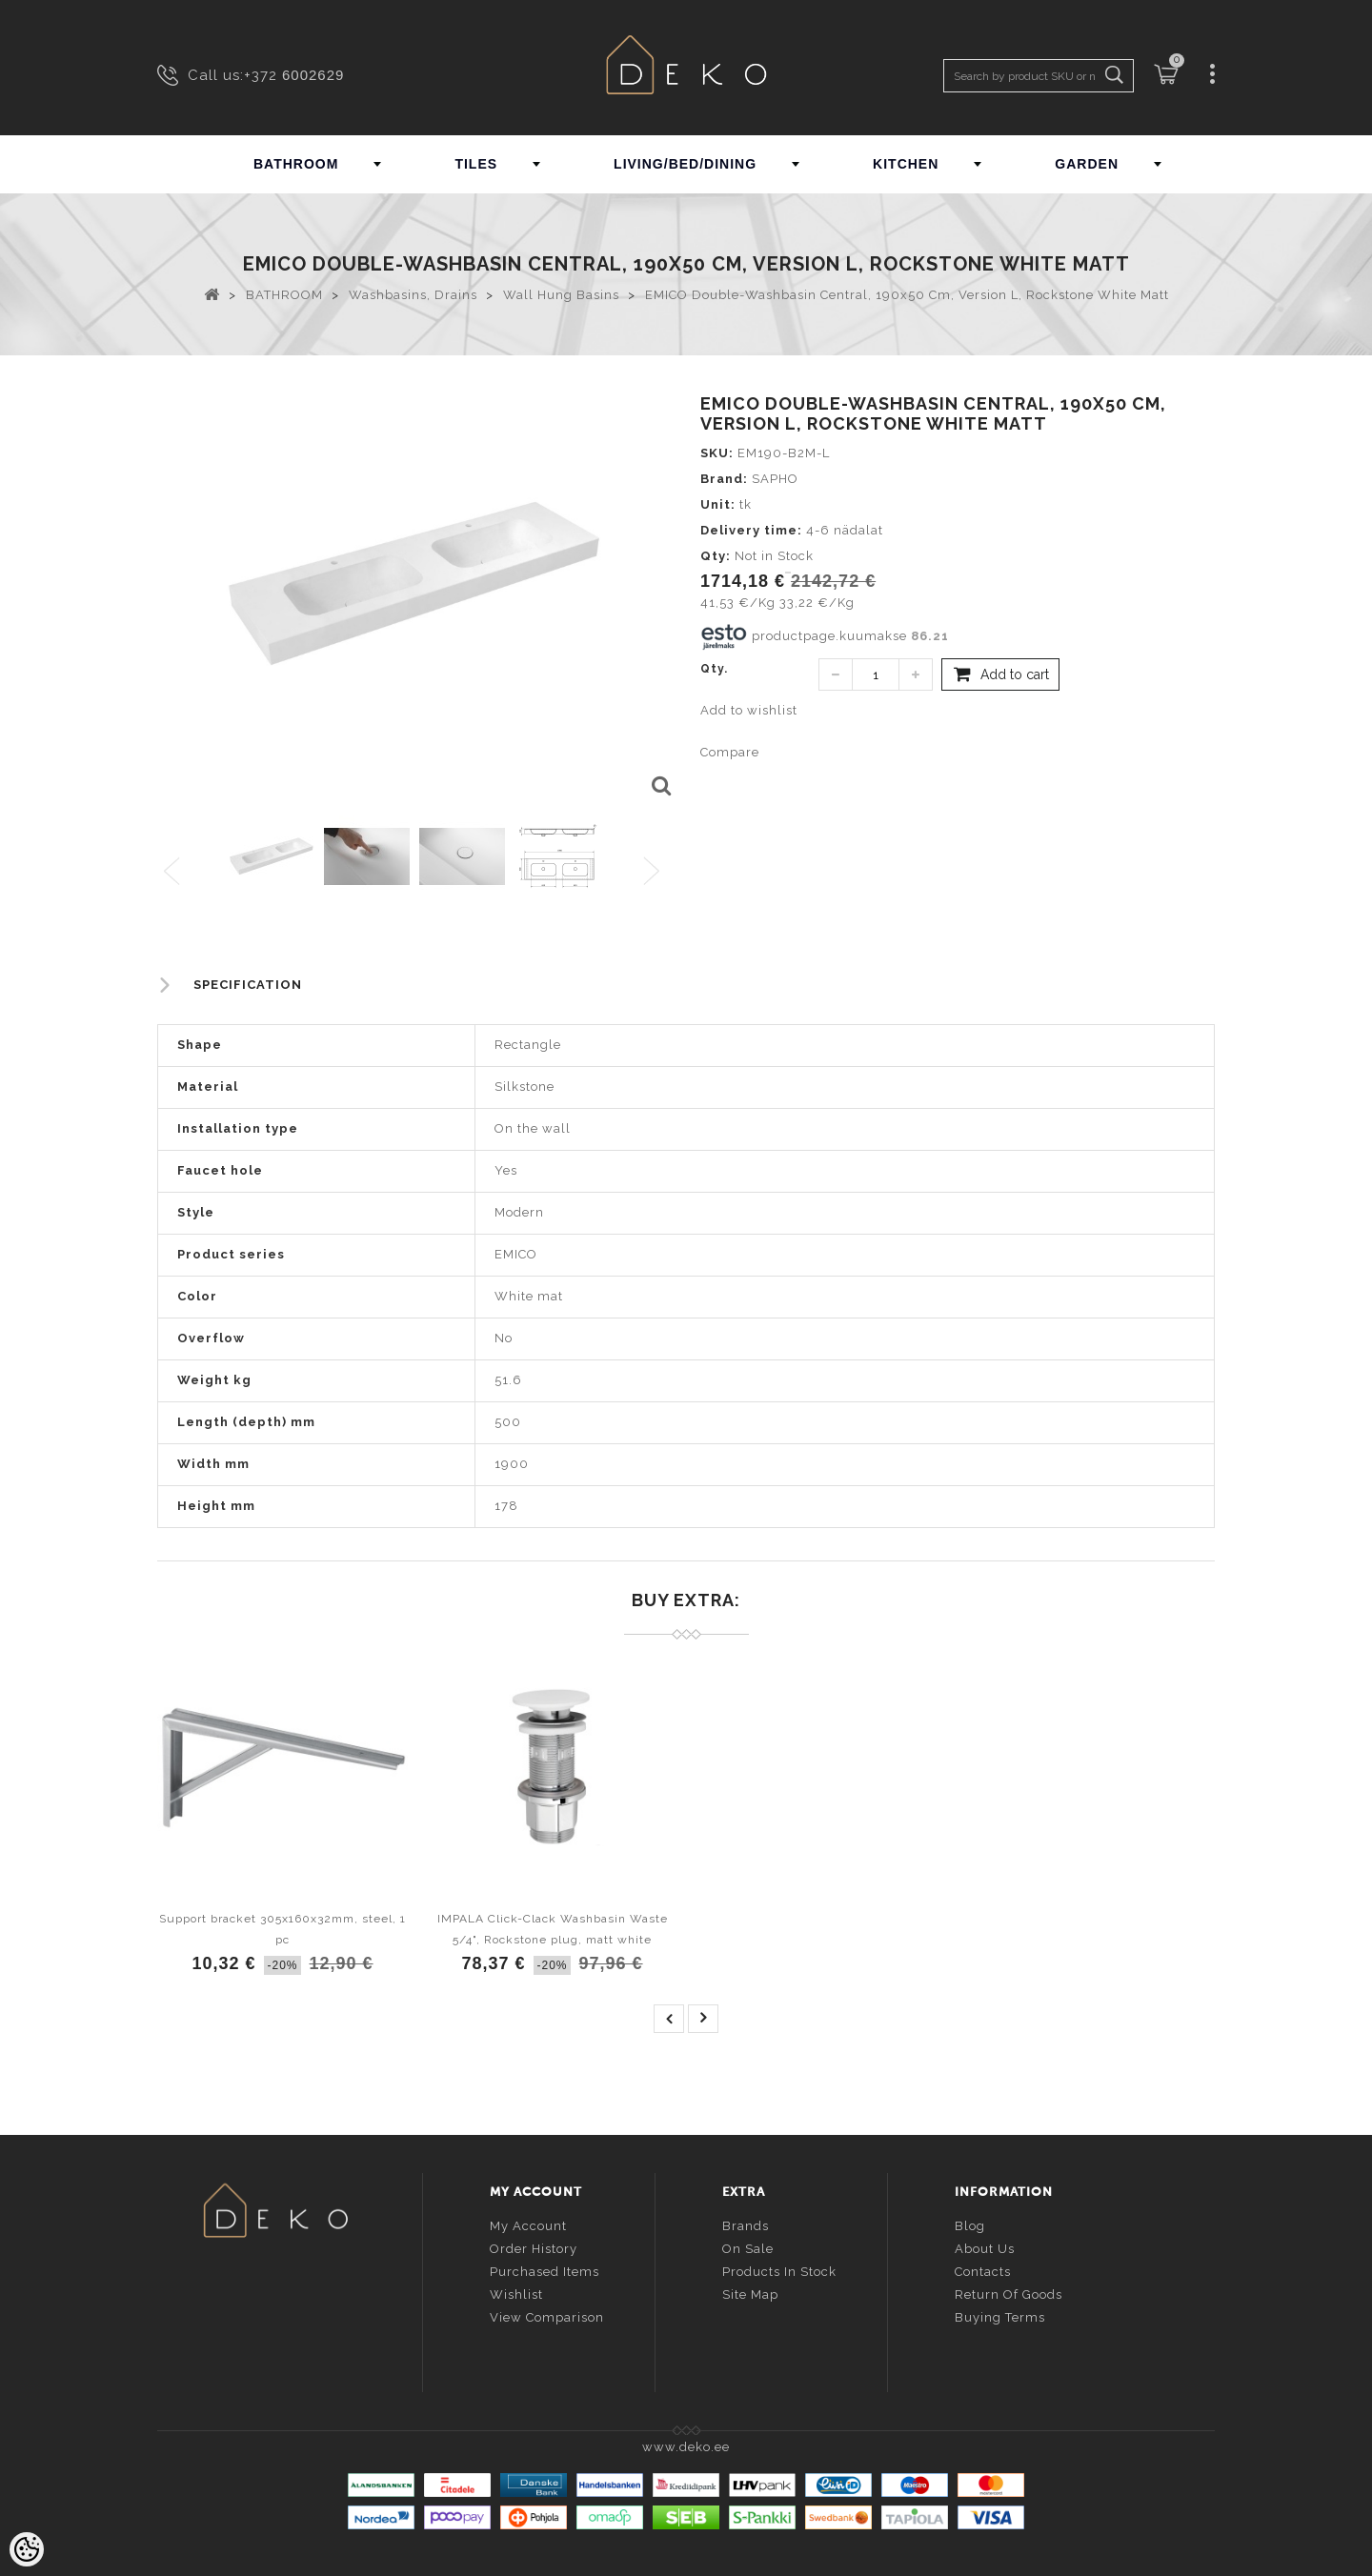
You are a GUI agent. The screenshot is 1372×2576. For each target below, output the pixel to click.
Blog (970, 2224)
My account (528, 2224)
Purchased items (544, 2270)
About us (985, 2247)
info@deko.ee (307, 2326)
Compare (729, 752)
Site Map (750, 2292)
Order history (533, 2247)
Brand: (724, 479)
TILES (475, 163)
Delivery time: (751, 530)
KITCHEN (905, 163)
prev (669, 2018)
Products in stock (779, 2270)
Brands (745, 2224)
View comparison (547, 2315)
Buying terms (1000, 2315)
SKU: (717, 453)
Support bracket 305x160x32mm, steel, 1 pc (282, 1929)
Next (656, 872)
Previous (173, 872)
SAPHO (775, 479)
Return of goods (1008, 2292)
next (703, 2018)
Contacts (983, 2270)
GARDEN (1087, 163)
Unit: (718, 504)
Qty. (714, 668)
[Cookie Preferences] (27, 2549)
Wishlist (516, 2292)
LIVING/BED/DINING (685, 163)
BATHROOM (295, 163)
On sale (748, 2247)
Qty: (715, 556)
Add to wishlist (748, 710)
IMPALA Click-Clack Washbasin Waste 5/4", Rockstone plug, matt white (552, 1929)
